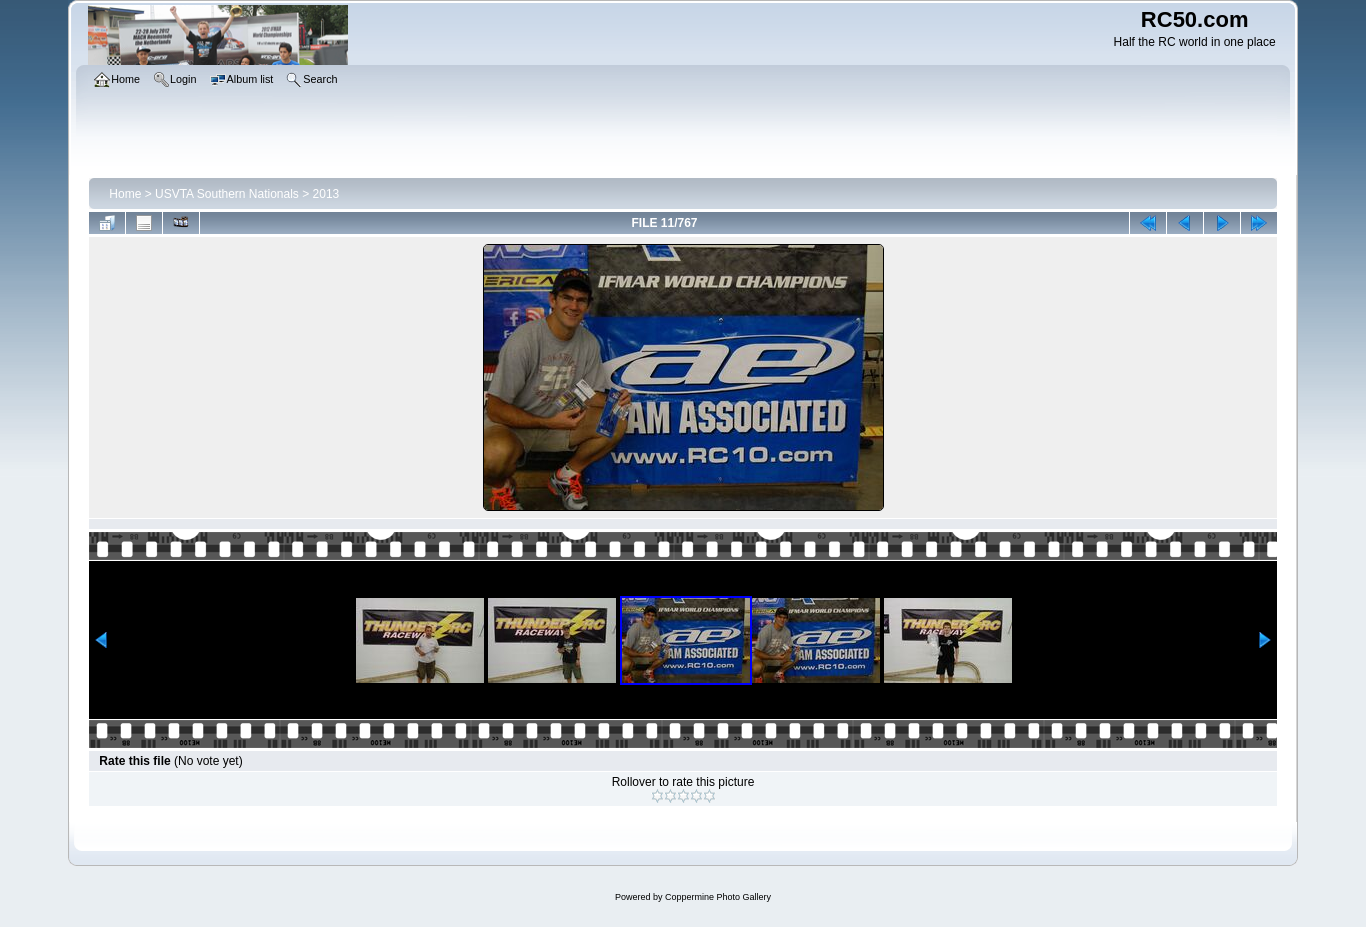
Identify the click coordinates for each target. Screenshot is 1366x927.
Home (125, 194)
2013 (326, 194)
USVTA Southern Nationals (227, 194)
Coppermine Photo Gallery (718, 897)
